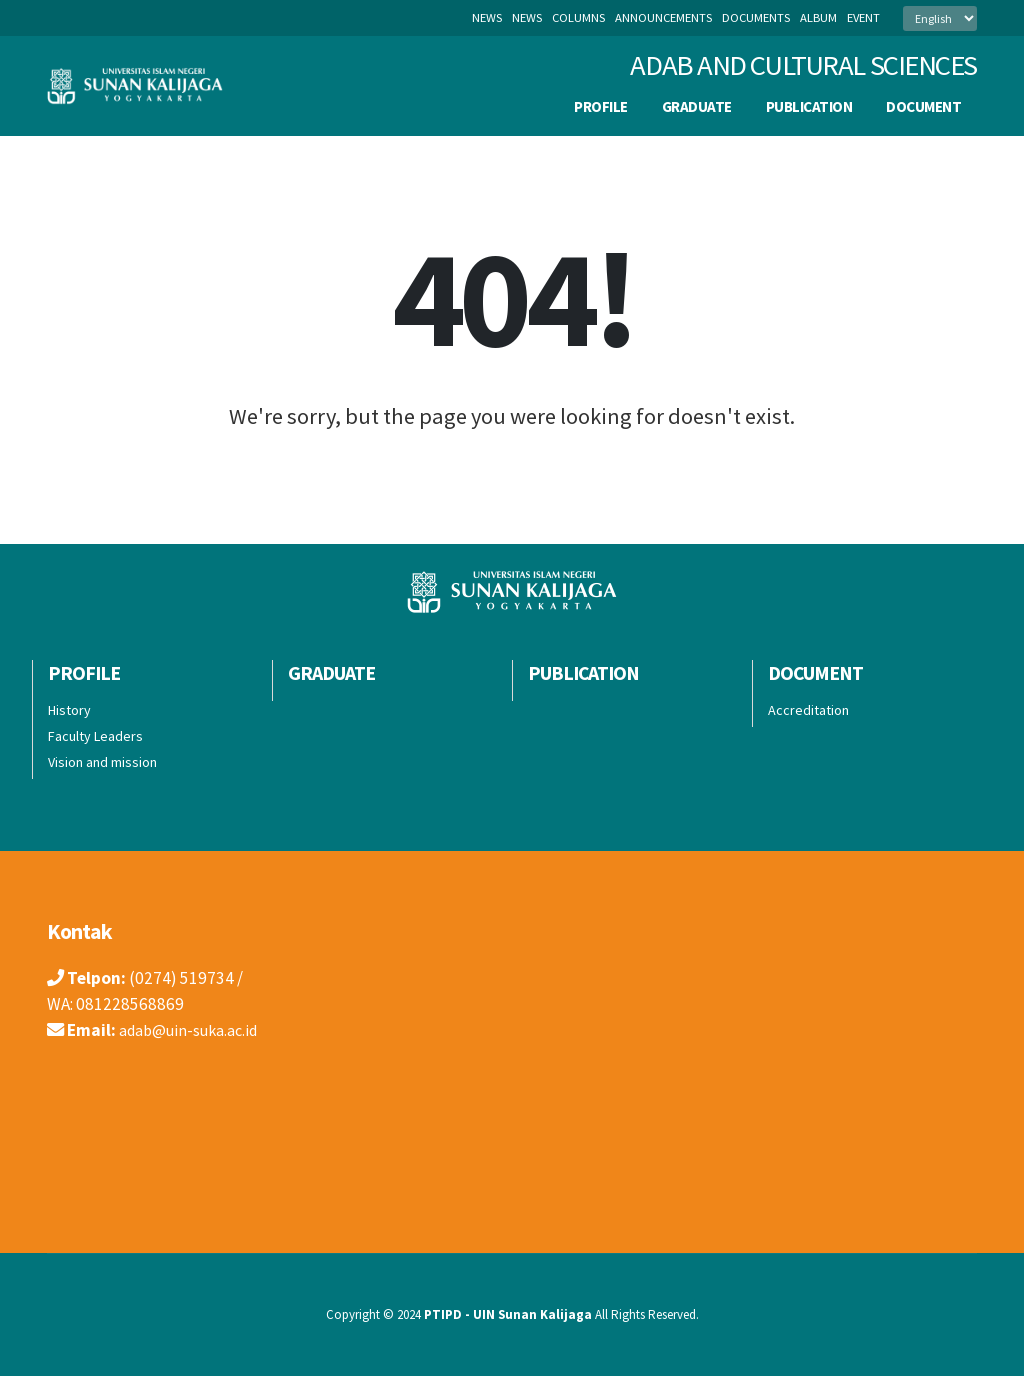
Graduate (697, 106)
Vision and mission (102, 762)
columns (578, 17)
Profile (601, 106)
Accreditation (808, 710)
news (527, 17)
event (863, 17)
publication (809, 106)
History (69, 710)
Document (923, 106)
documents (756, 17)
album (818, 17)
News (487, 17)
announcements (663, 17)
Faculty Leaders (95, 736)
